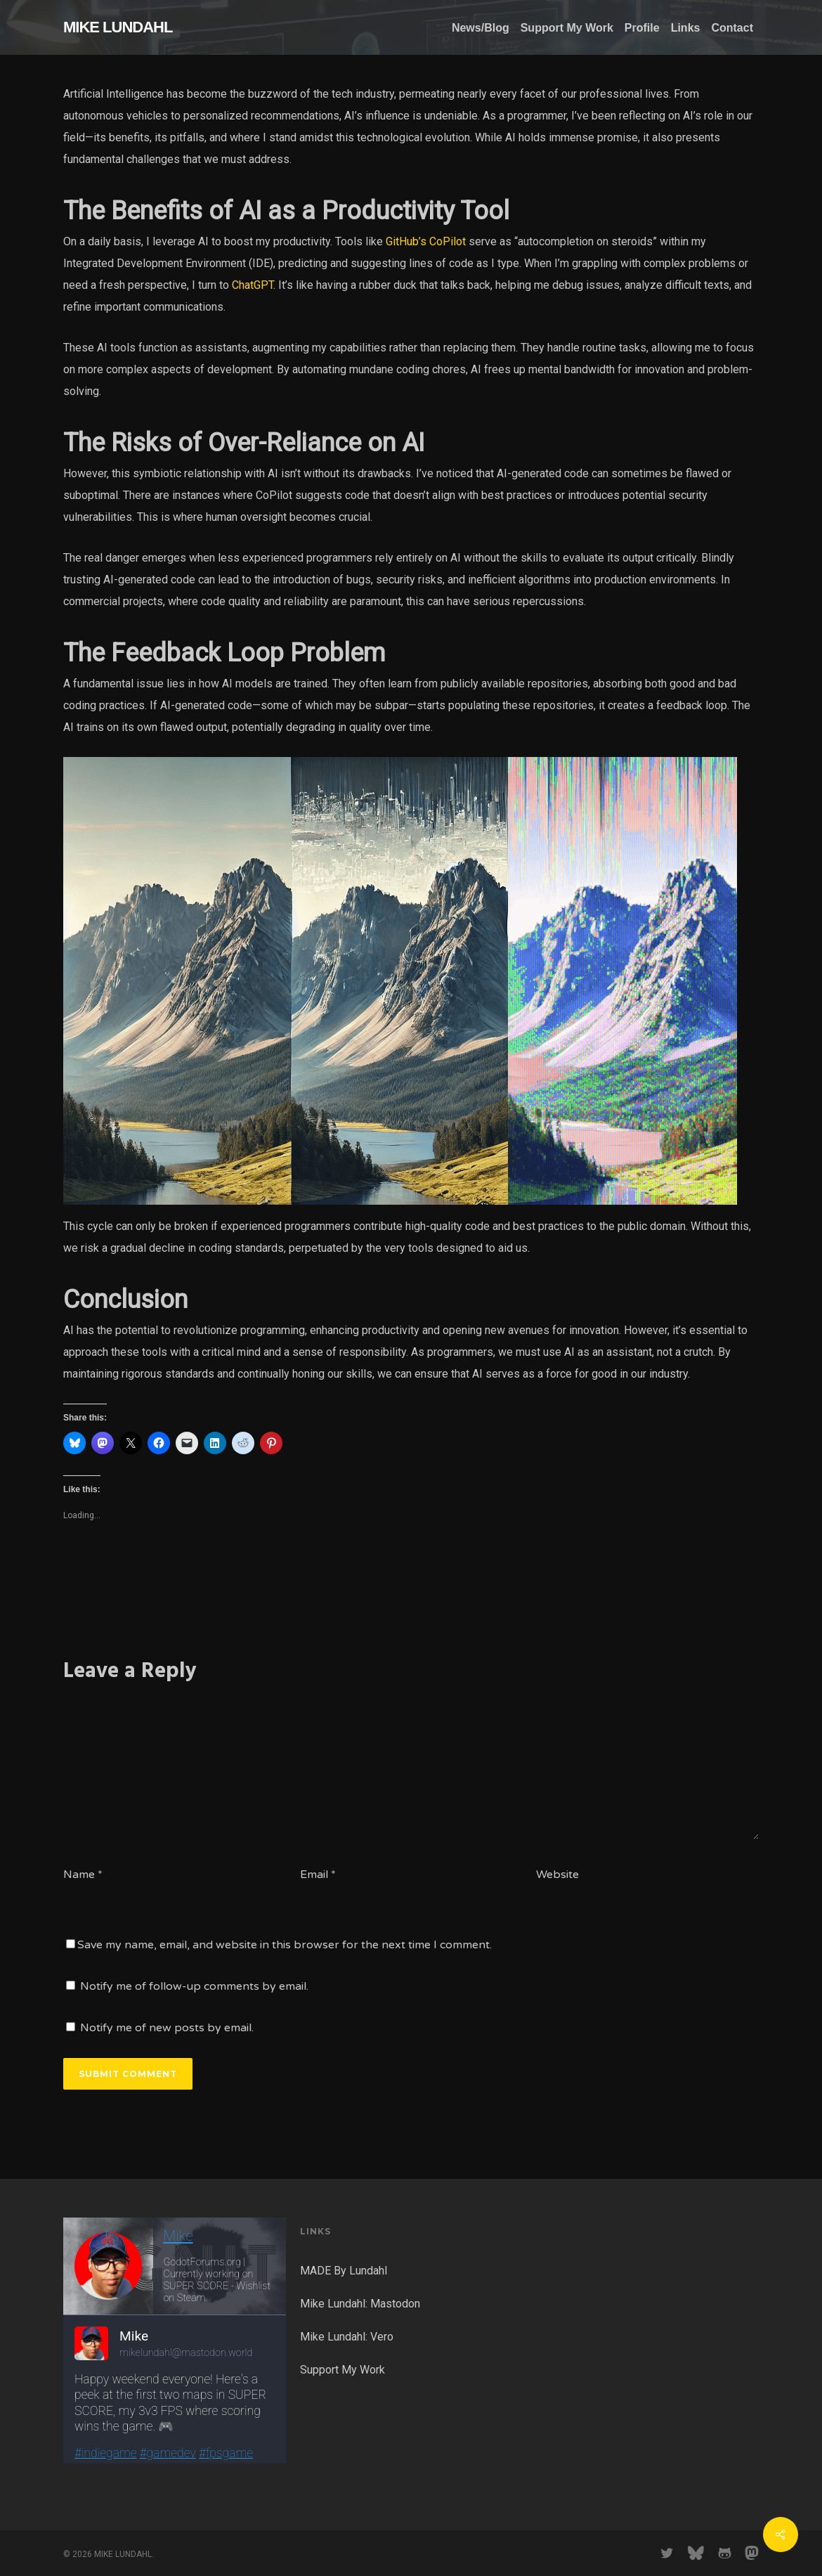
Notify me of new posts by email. (167, 2028)
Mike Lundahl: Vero (346, 2336)
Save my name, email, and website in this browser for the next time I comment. (284, 1945)
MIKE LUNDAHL (117, 27)
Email (318, 1875)
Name (83, 1875)
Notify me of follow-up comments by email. (194, 1986)
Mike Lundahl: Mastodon (360, 2303)
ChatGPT (252, 285)
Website (557, 1875)
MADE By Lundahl (343, 2270)
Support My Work (342, 2369)
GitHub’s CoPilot (426, 241)
